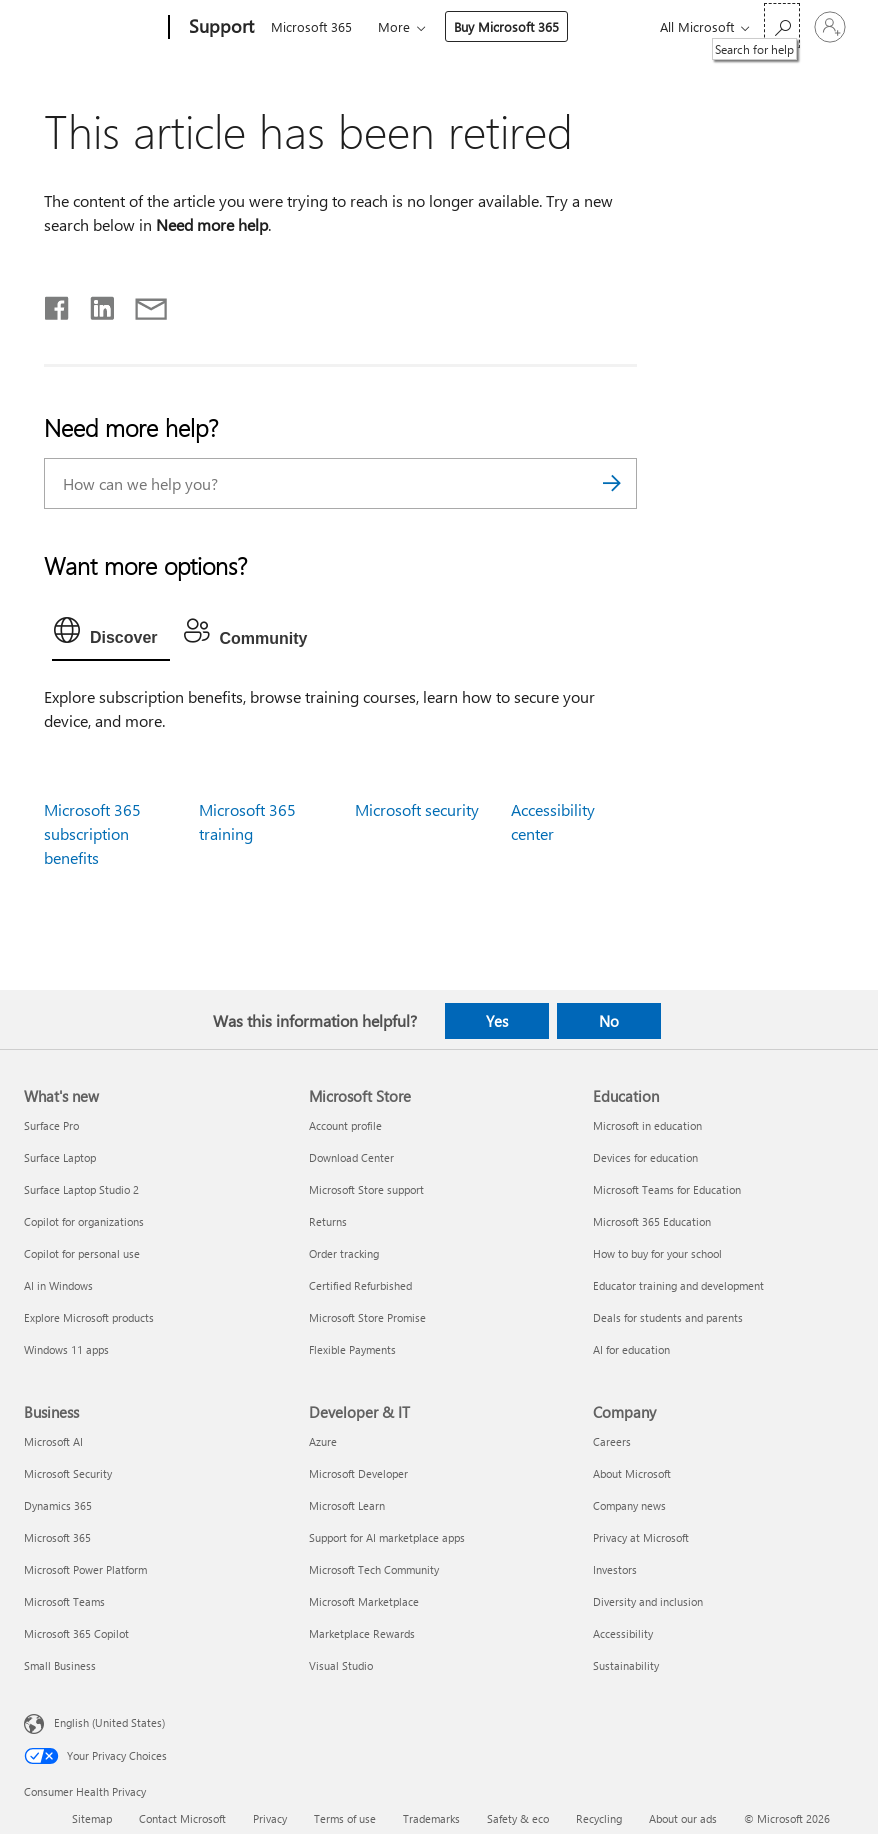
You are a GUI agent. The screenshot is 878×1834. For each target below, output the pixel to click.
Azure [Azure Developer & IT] (323, 1441)
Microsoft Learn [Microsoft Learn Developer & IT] (347, 1505)
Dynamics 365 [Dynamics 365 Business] (58, 1505)
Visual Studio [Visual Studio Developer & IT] (341, 1665)
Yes (497, 1021)
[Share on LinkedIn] (94, 304)
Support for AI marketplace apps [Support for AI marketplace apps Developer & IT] (387, 1537)
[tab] (111, 635)
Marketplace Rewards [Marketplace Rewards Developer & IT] (362, 1633)
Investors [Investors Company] (615, 1569)
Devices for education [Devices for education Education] (645, 1157)
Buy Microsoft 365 (506, 26)
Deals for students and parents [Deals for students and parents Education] (668, 1317)
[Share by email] (142, 304)
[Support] (219, 28)
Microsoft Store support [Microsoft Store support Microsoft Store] (366, 1189)
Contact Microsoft (182, 1818)
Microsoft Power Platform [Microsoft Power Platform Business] (85, 1569)
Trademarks (431, 1818)
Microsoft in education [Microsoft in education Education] (647, 1125)
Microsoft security (417, 809)
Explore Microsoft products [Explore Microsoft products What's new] (89, 1317)
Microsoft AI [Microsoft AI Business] (53, 1441)
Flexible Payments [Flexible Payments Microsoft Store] (352, 1349)
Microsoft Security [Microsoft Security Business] (68, 1473)
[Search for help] (782, 25)
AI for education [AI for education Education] (631, 1349)
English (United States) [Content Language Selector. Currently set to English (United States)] (109, 1721)
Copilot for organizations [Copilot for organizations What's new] (84, 1221)
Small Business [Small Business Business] (60, 1665)
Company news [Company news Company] (629, 1505)
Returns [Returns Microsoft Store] (328, 1221)
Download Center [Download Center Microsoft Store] (351, 1157)
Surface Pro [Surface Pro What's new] (51, 1125)
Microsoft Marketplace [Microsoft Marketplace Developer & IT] (364, 1601)
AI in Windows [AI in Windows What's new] (58, 1285)
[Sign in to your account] (830, 27)
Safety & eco (518, 1818)
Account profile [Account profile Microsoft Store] (345, 1125)
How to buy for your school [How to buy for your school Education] (657, 1253)
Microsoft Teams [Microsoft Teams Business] (64, 1601)
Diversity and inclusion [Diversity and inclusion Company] (648, 1601)
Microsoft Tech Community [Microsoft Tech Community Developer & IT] (374, 1569)
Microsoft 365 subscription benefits (92, 833)
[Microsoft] (92, 28)
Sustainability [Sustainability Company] (626, 1665)
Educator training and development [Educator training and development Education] (678, 1285)
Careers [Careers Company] (612, 1441)
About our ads (683, 1818)
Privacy (270, 1818)
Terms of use (345, 1818)
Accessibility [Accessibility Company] (623, 1633)
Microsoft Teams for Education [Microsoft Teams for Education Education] (667, 1189)
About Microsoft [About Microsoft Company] (632, 1473)
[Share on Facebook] (58, 304)
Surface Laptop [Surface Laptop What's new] (60, 1157)
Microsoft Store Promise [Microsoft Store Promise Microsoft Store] (367, 1317)
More (394, 26)
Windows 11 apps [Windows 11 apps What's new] (66, 1349)
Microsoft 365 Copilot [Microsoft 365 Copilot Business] (76, 1633)
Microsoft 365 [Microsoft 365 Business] (57, 1537)
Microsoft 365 (311, 26)
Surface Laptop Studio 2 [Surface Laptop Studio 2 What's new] (81, 1189)
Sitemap (92, 1818)
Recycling (599, 1818)
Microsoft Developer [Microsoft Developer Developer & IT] (358, 1473)
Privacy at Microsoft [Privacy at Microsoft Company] (641, 1537)
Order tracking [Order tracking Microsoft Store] (344, 1253)
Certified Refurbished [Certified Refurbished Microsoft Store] (360, 1285)
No (609, 1021)
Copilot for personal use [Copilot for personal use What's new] (82, 1253)
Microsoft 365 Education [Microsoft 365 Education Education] (652, 1221)
